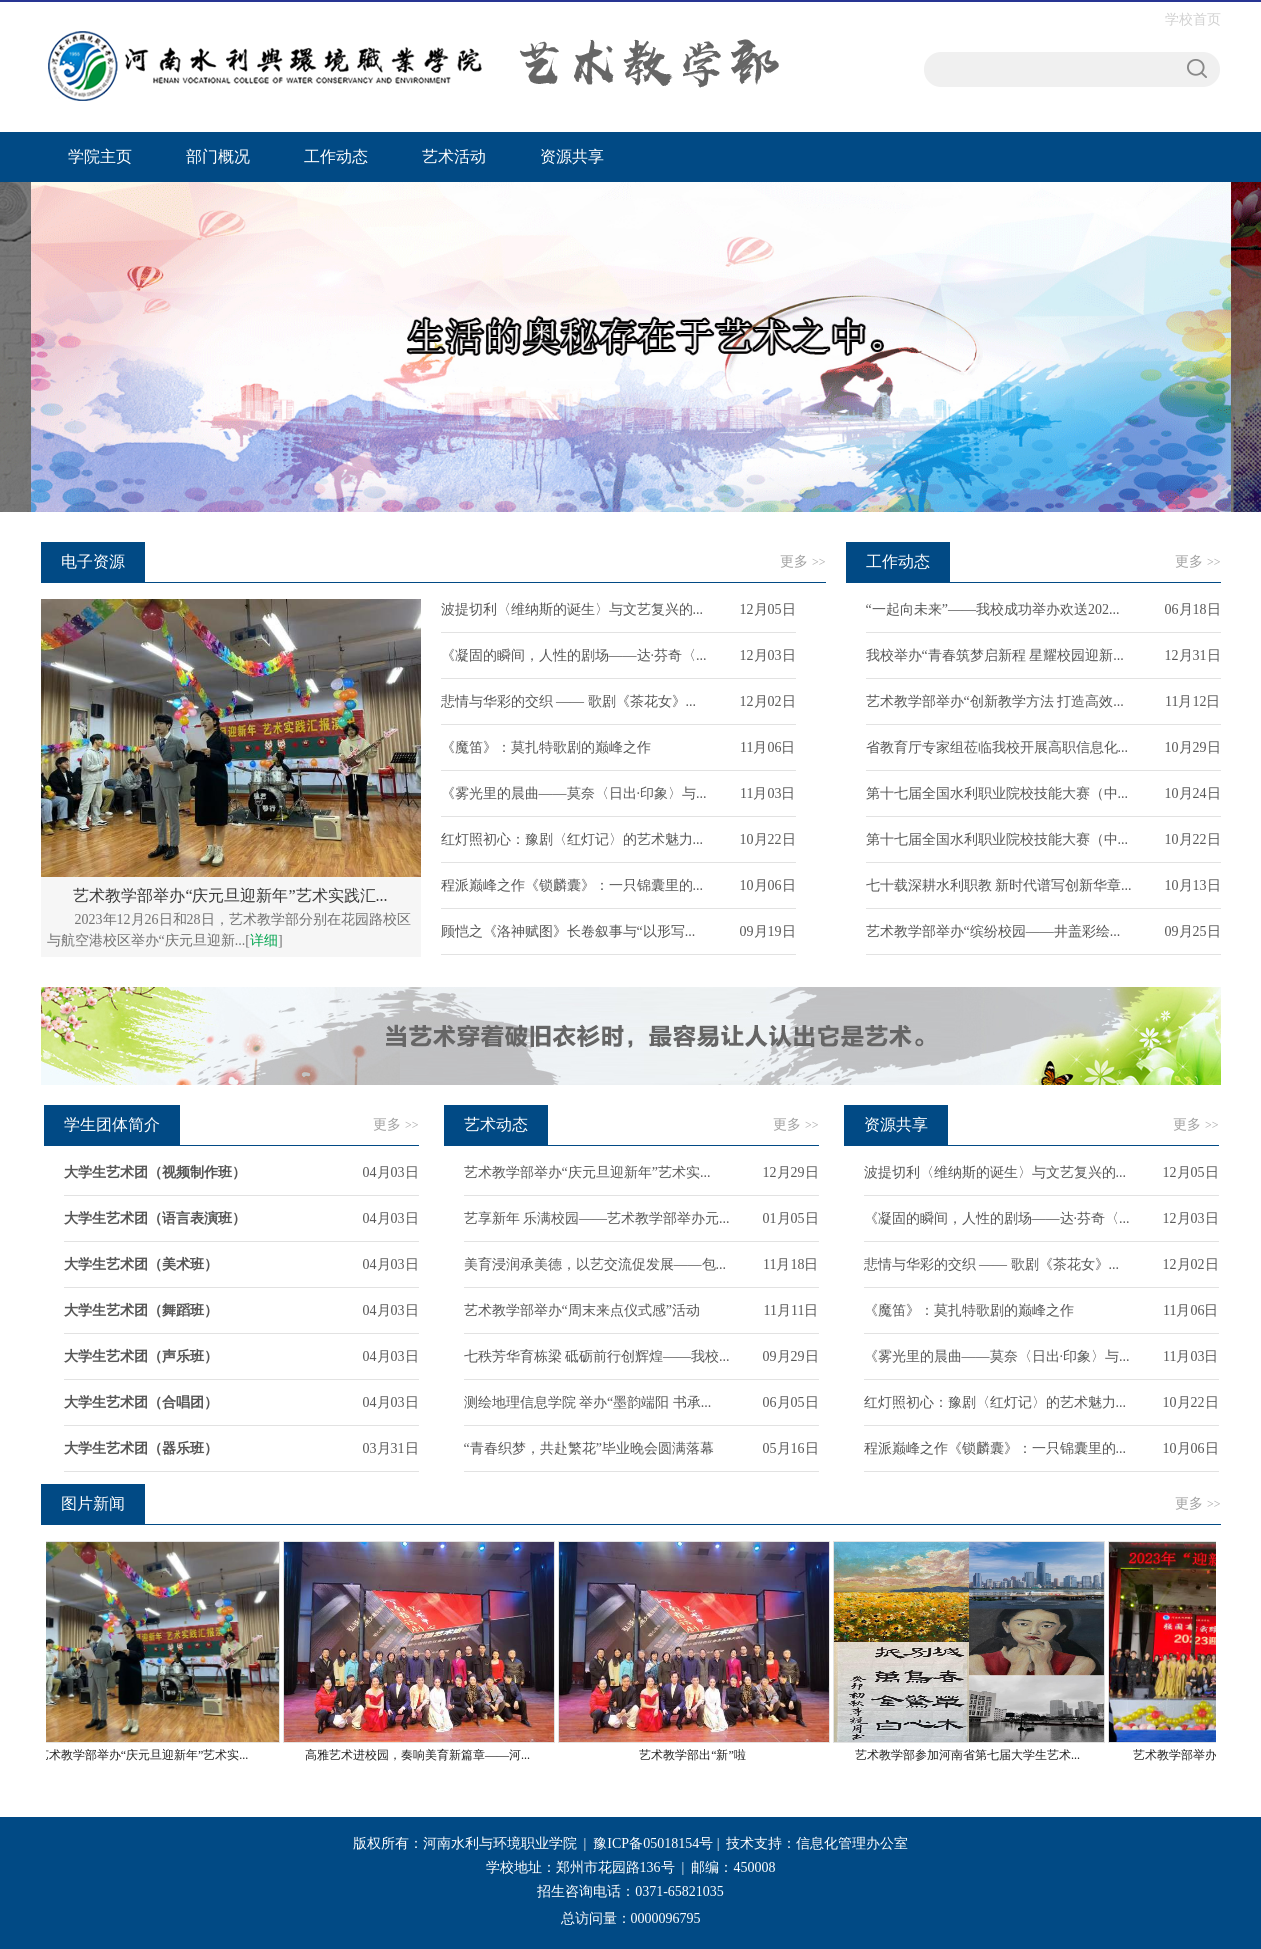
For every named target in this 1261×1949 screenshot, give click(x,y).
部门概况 (218, 156)
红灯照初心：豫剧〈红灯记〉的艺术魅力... (572, 839)
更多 (802, 561)
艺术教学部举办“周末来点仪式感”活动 (582, 1310)
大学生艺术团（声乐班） (141, 1356)
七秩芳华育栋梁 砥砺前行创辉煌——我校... (597, 1356)
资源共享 (572, 156)
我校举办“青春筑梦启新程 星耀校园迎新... (995, 655)
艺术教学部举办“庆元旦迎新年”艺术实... (587, 1172)
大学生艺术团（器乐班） (141, 1448)
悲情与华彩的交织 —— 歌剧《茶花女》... (569, 701)
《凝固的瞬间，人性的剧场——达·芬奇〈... (574, 655)
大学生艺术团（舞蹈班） (141, 1310)
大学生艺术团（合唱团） (141, 1402)
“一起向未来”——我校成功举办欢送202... (993, 609)
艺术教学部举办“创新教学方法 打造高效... (995, 701)
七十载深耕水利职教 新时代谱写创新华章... (999, 885)
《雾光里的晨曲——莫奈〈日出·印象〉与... (574, 793)
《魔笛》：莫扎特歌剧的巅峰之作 (546, 747)
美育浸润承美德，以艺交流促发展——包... (595, 1264)
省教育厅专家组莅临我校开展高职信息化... (997, 747)
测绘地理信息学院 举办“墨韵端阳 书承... (588, 1402)
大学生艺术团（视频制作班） (155, 1172)
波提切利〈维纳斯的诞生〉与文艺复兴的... (572, 609)
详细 (264, 940)
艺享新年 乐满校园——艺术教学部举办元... (597, 1218)
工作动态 (336, 156)
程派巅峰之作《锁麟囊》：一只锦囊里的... (572, 885)
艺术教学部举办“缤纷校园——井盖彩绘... (993, 931)
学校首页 (1193, 19)
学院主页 (100, 156)
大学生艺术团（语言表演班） (155, 1218)
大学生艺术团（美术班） (141, 1264)
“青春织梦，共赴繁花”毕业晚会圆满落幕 (589, 1448)
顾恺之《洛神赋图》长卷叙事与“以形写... (568, 931)
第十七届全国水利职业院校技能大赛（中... (997, 793)
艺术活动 (454, 156)
